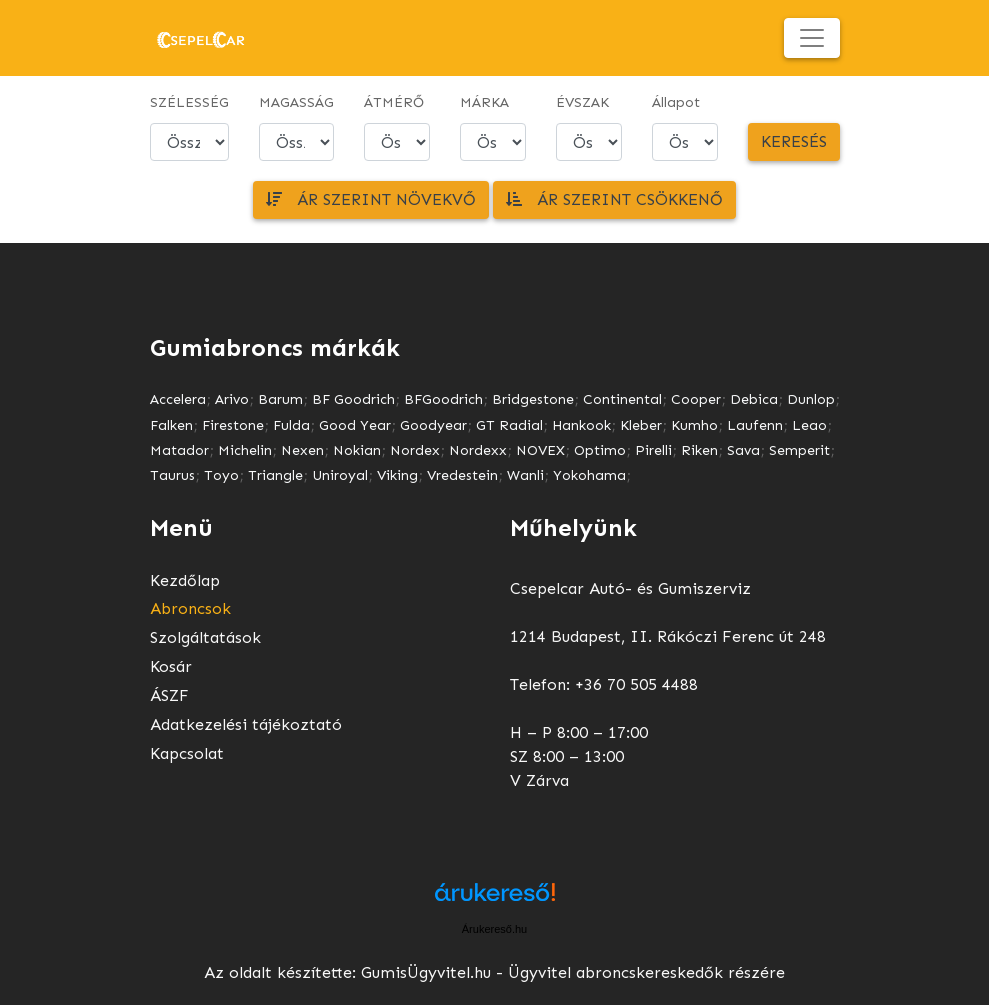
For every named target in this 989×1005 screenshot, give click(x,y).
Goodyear (433, 425)
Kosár (171, 666)
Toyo (221, 475)
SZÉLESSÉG (189, 102)
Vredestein (462, 475)
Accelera (178, 399)
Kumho (694, 425)
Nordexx (478, 450)
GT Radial (509, 425)
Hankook (581, 425)
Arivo (232, 399)
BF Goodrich (353, 399)
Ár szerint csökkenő (614, 199)
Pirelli (653, 450)
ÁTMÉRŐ (394, 102)
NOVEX (540, 450)
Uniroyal (340, 475)
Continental (622, 399)
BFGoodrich (443, 399)
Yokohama (589, 475)
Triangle (275, 475)
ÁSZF (169, 695)
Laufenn (755, 425)
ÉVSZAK (582, 102)
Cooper (696, 399)
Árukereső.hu (494, 929)
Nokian (357, 450)
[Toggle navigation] (812, 38)
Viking (397, 475)
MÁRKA (484, 102)
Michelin (245, 450)
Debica (754, 399)
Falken (171, 425)
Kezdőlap (185, 580)
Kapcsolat (187, 753)
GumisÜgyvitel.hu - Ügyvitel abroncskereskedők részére (573, 972)
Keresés (794, 141)
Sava (743, 450)
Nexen (302, 450)
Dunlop (811, 399)
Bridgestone (533, 399)
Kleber (641, 425)
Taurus (172, 475)
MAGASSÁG (296, 102)
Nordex (415, 450)
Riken (699, 450)
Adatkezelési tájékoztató (246, 724)
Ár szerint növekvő (371, 199)
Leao (809, 425)
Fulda (291, 425)
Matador (179, 450)
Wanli (525, 475)
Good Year (355, 425)
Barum (280, 399)
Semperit (799, 450)
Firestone (233, 425)
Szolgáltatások (205, 637)
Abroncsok (190, 608)
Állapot (676, 102)
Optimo (600, 450)
